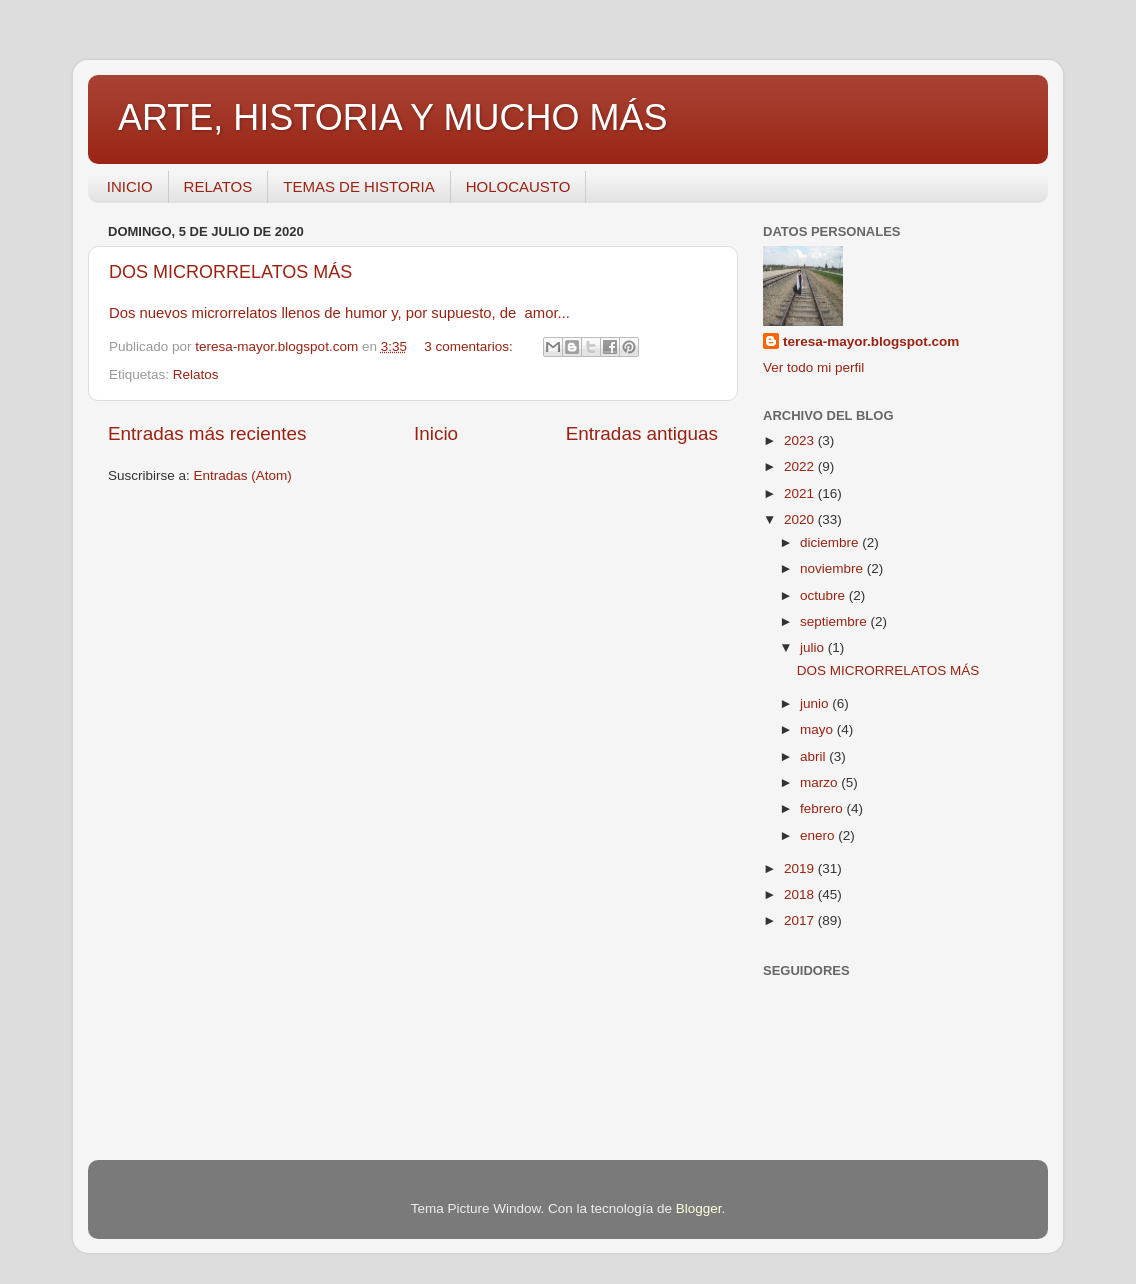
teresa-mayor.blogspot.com (871, 341)
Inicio (436, 433)
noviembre (833, 568)
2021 (801, 493)
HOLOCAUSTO (518, 186)
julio (814, 647)
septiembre (835, 621)
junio (816, 703)
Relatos (196, 374)
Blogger (699, 1208)
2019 (801, 868)
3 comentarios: (470, 346)
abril (814, 756)
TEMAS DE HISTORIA (358, 186)
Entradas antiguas (642, 433)
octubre (824, 595)
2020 (801, 519)
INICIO (130, 186)
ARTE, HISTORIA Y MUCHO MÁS (392, 117)
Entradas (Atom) (243, 475)
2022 (801, 466)
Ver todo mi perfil (813, 367)
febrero (823, 808)
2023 (801, 440)
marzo (820, 782)
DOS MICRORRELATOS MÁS (230, 272)
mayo (818, 729)
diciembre (831, 542)
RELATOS (218, 186)
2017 (801, 920)
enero (819, 835)
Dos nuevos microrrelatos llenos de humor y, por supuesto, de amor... (341, 313)
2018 (801, 894)
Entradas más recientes (207, 433)
